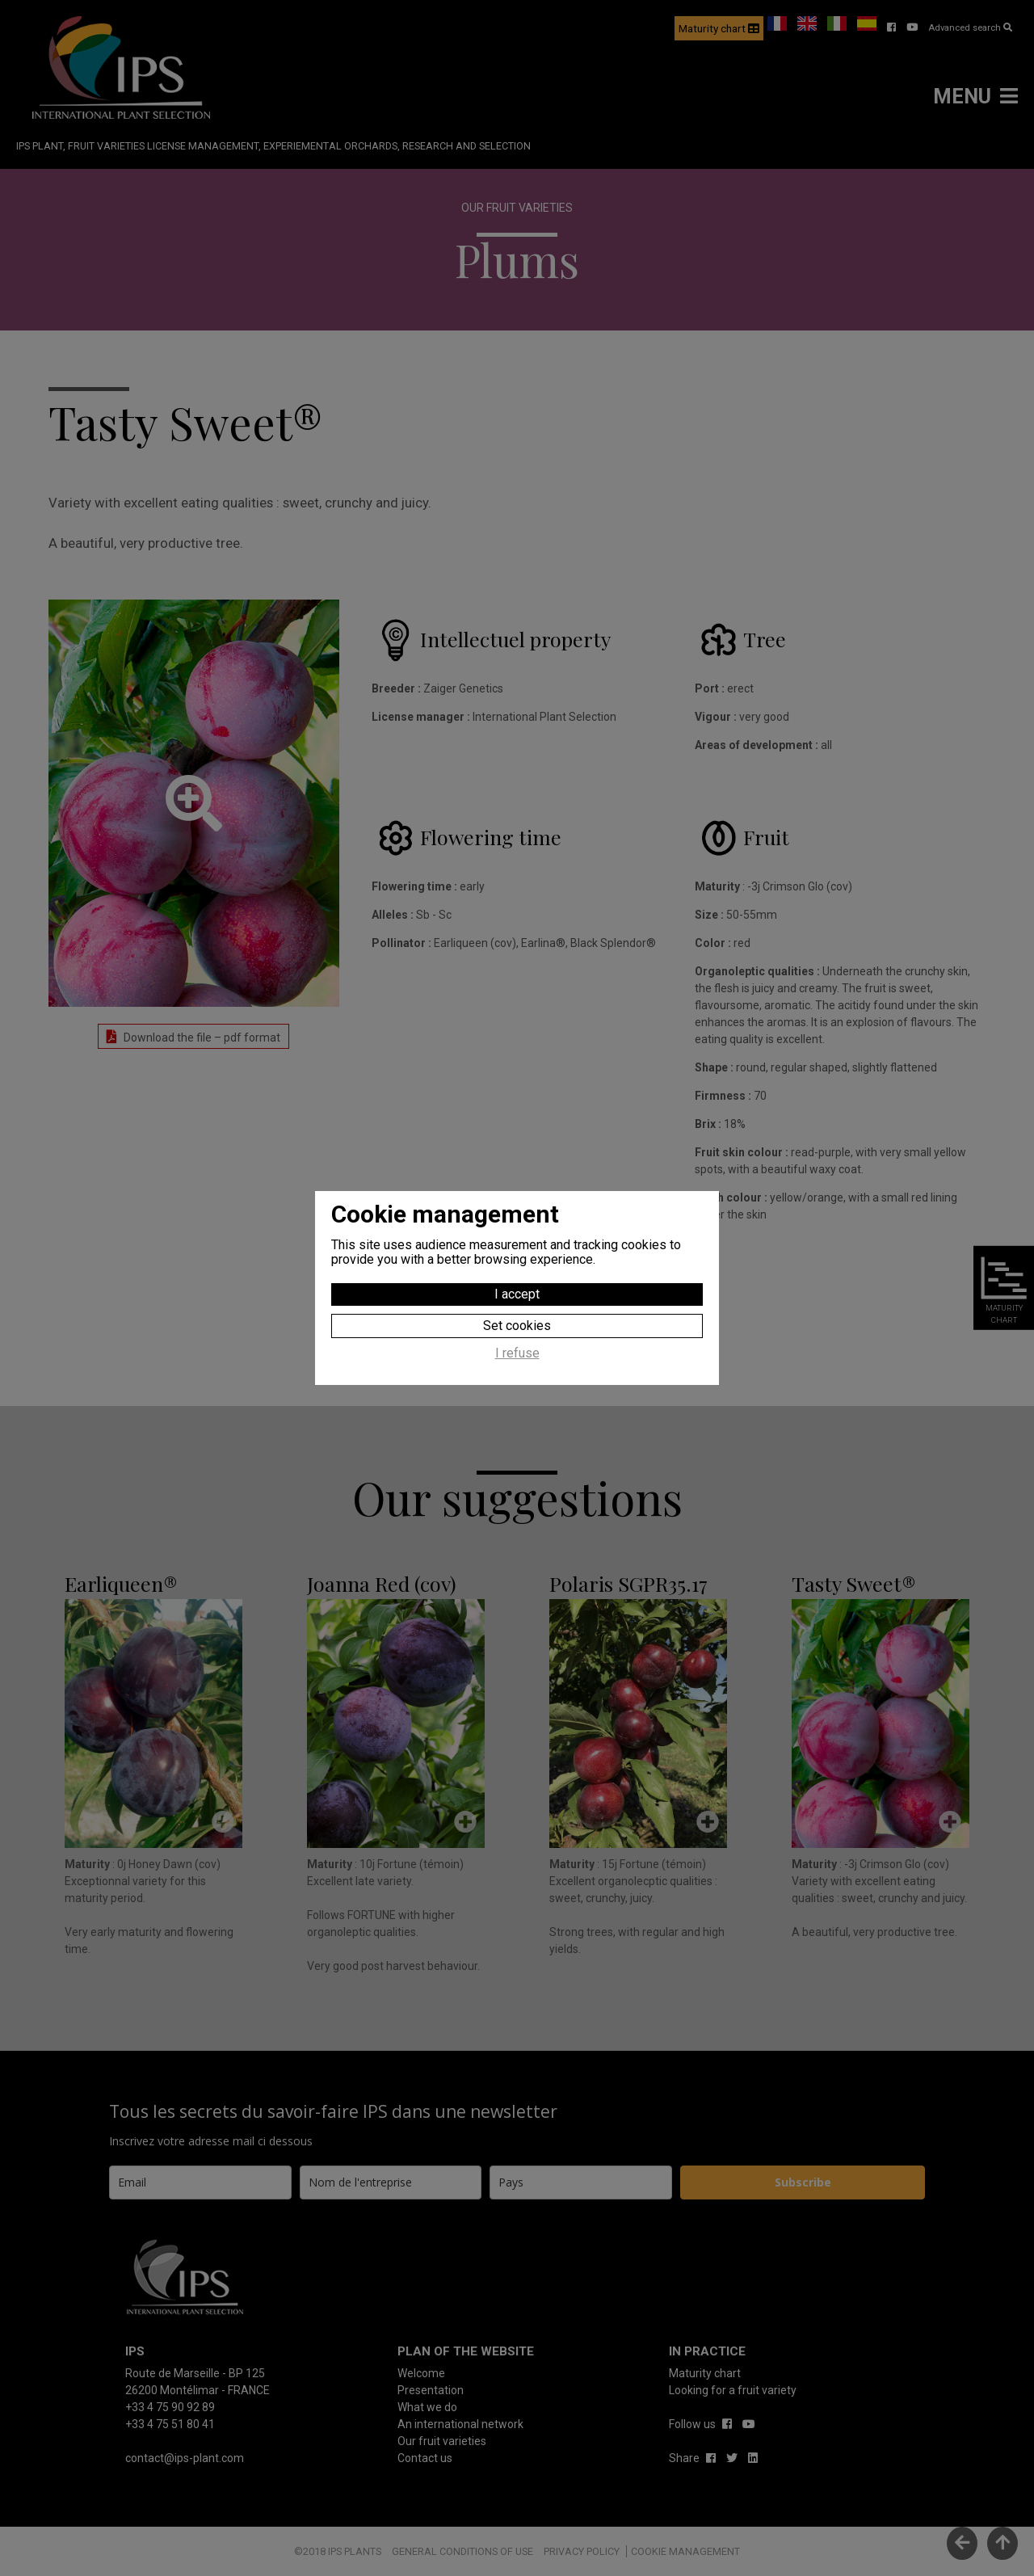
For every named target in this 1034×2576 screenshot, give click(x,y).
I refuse (517, 1353)
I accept (517, 1294)
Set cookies (517, 1325)
